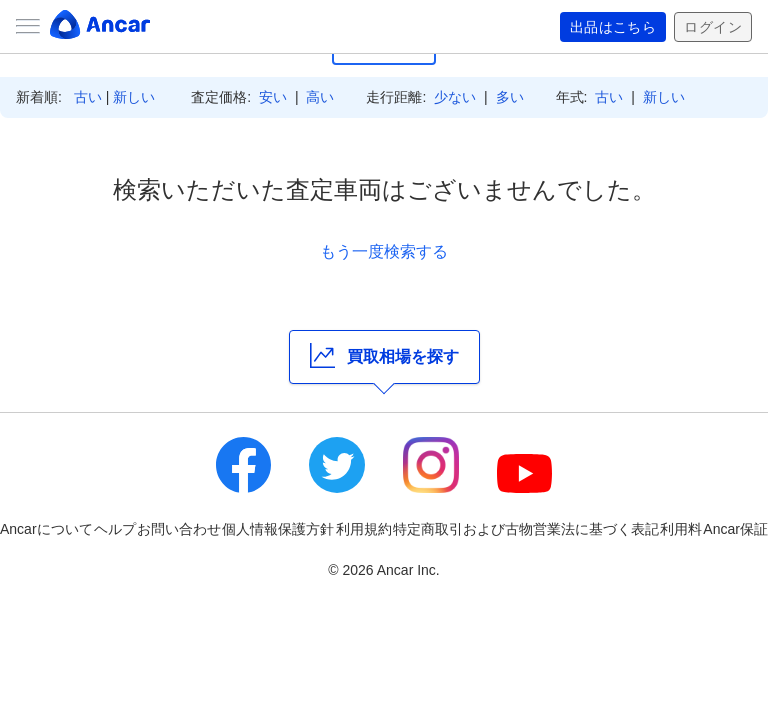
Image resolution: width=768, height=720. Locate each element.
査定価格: (221, 97)
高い (320, 97)
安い (273, 97)
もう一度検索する (384, 251)
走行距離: (396, 97)
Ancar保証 (735, 529)
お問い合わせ (179, 529)
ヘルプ (115, 529)
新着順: (39, 97)
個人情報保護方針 (278, 529)
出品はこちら (613, 27)
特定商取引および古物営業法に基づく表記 (526, 529)
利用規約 (364, 529)
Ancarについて (46, 529)
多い (510, 97)
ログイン (713, 27)
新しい (134, 97)
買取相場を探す (384, 355)
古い (88, 97)
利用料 (681, 529)
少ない (455, 97)
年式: (572, 97)
